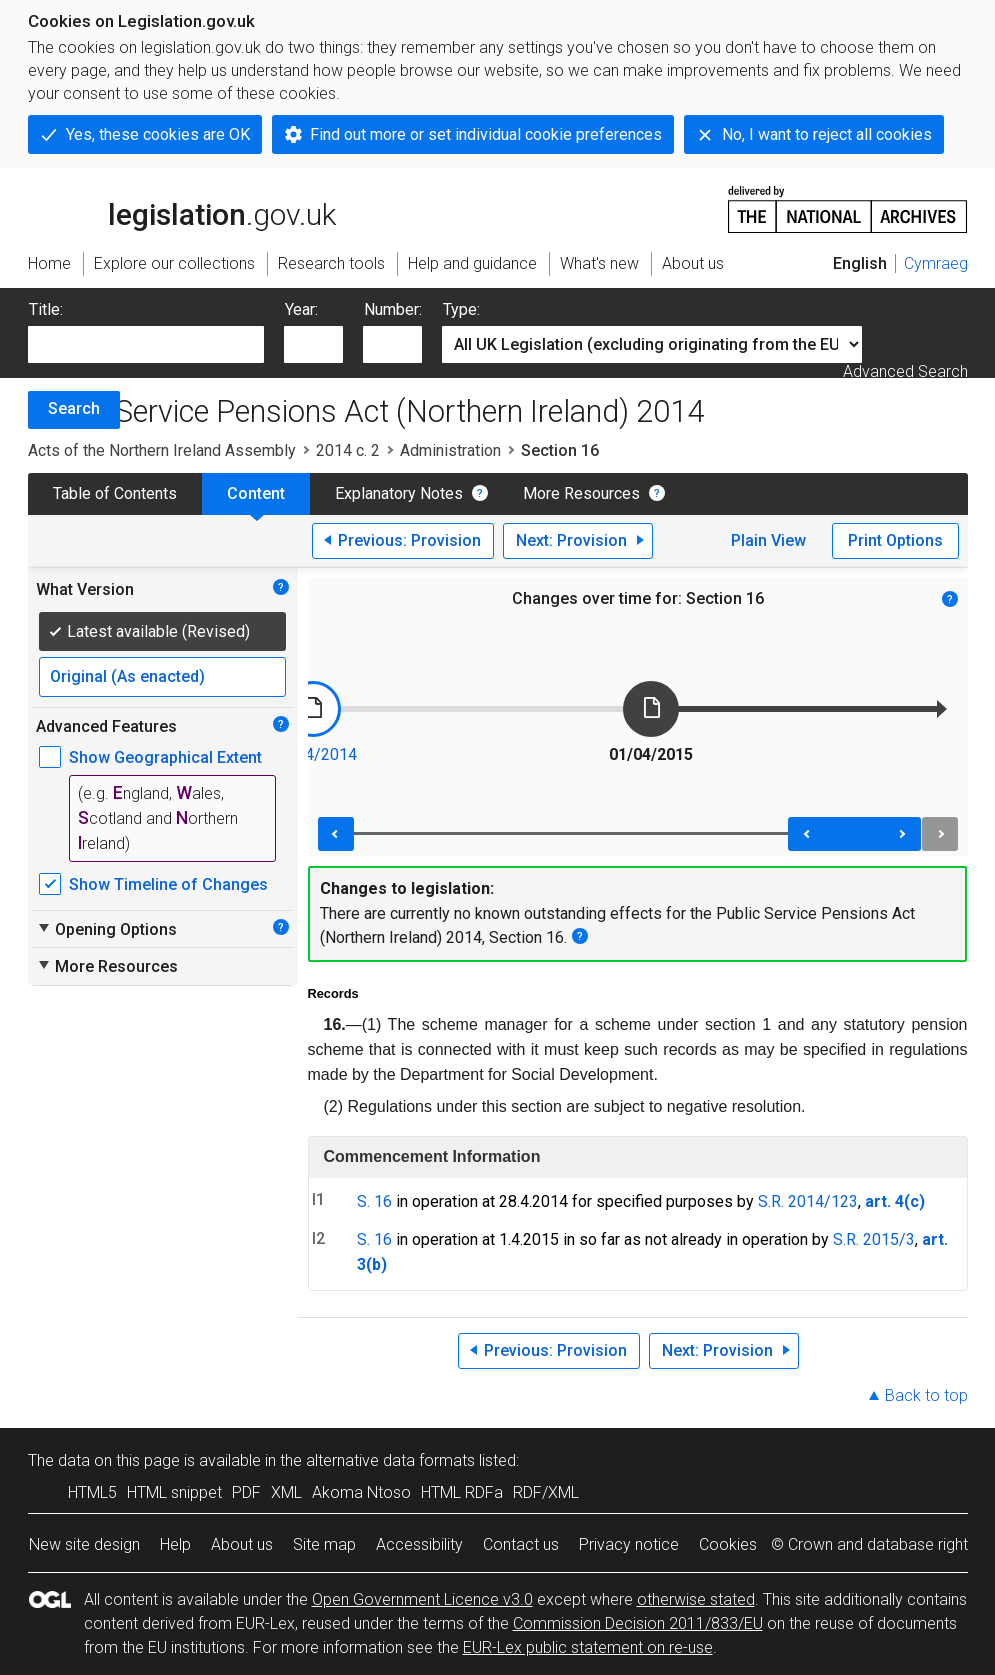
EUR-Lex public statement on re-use (588, 1647)
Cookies (728, 1544)
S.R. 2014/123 (808, 1201)
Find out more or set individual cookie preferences (486, 134)
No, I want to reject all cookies (827, 134)
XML (286, 1492)
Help (175, 1544)
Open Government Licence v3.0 (422, 1599)
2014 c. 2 (348, 450)
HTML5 (92, 1492)
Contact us (521, 1544)
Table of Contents (115, 493)
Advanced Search (905, 371)
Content (256, 493)
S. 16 (374, 1201)
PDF (246, 1492)
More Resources (581, 493)
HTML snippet (174, 1492)
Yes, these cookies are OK (158, 134)
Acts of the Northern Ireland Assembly (162, 450)
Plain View (768, 540)
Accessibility (419, 1544)
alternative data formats (390, 1460)
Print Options (895, 540)
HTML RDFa (462, 1492)
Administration (450, 450)
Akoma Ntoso (361, 1492)
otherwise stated (696, 1599)
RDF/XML (546, 1492)
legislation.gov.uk (182, 208)
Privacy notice (629, 1544)
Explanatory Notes (399, 493)
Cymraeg (936, 263)
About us (242, 1544)
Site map (324, 1544)
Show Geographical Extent (165, 757)
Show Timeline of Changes (168, 884)
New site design (84, 1544)
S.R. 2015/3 (874, 1239)
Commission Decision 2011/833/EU (638, 1623)
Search (74, 408)
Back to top (926, 1395)
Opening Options (106, 929)
